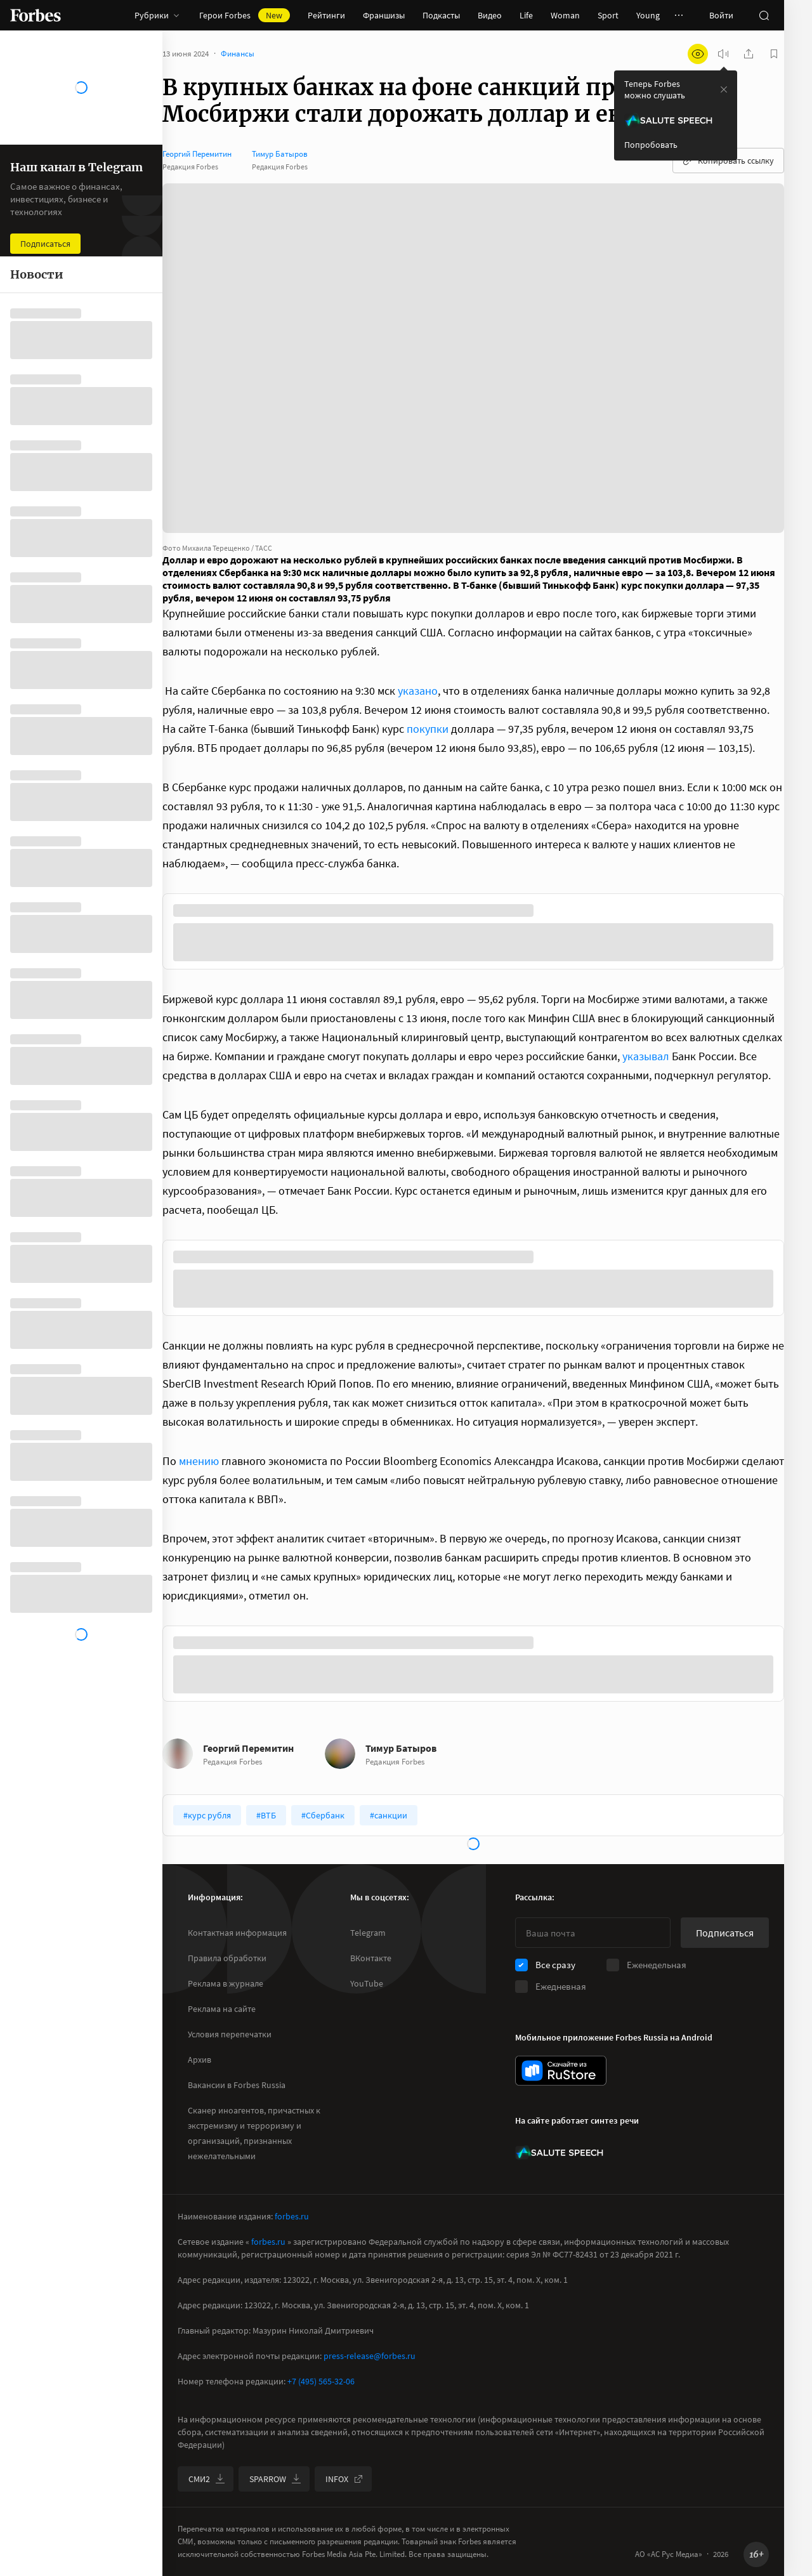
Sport (608, 15)
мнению (199, 1461)
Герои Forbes (244, 15)
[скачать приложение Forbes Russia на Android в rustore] (560, 2070)
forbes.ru (292, 2216)
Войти (721, 15)
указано (418, 690)
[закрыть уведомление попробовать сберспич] (724, 89)
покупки (428, 728)
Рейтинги (326, 15)
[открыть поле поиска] (764, 15)
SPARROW (275, 2479)
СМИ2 (206, 2479)
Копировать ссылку (728, 160)
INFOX (344, 2479)
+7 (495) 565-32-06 (321, 2381)
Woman (565, 15)
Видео (490, 15)
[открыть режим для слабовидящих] (698, 54)
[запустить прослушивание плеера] (723, 54)
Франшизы (384, 15)
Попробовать (651, 144)
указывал (645, 1056)
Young (648, 15)
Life (526, 15)
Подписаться (725, 1932)
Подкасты (441, 15)
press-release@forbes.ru (370, 2356)
